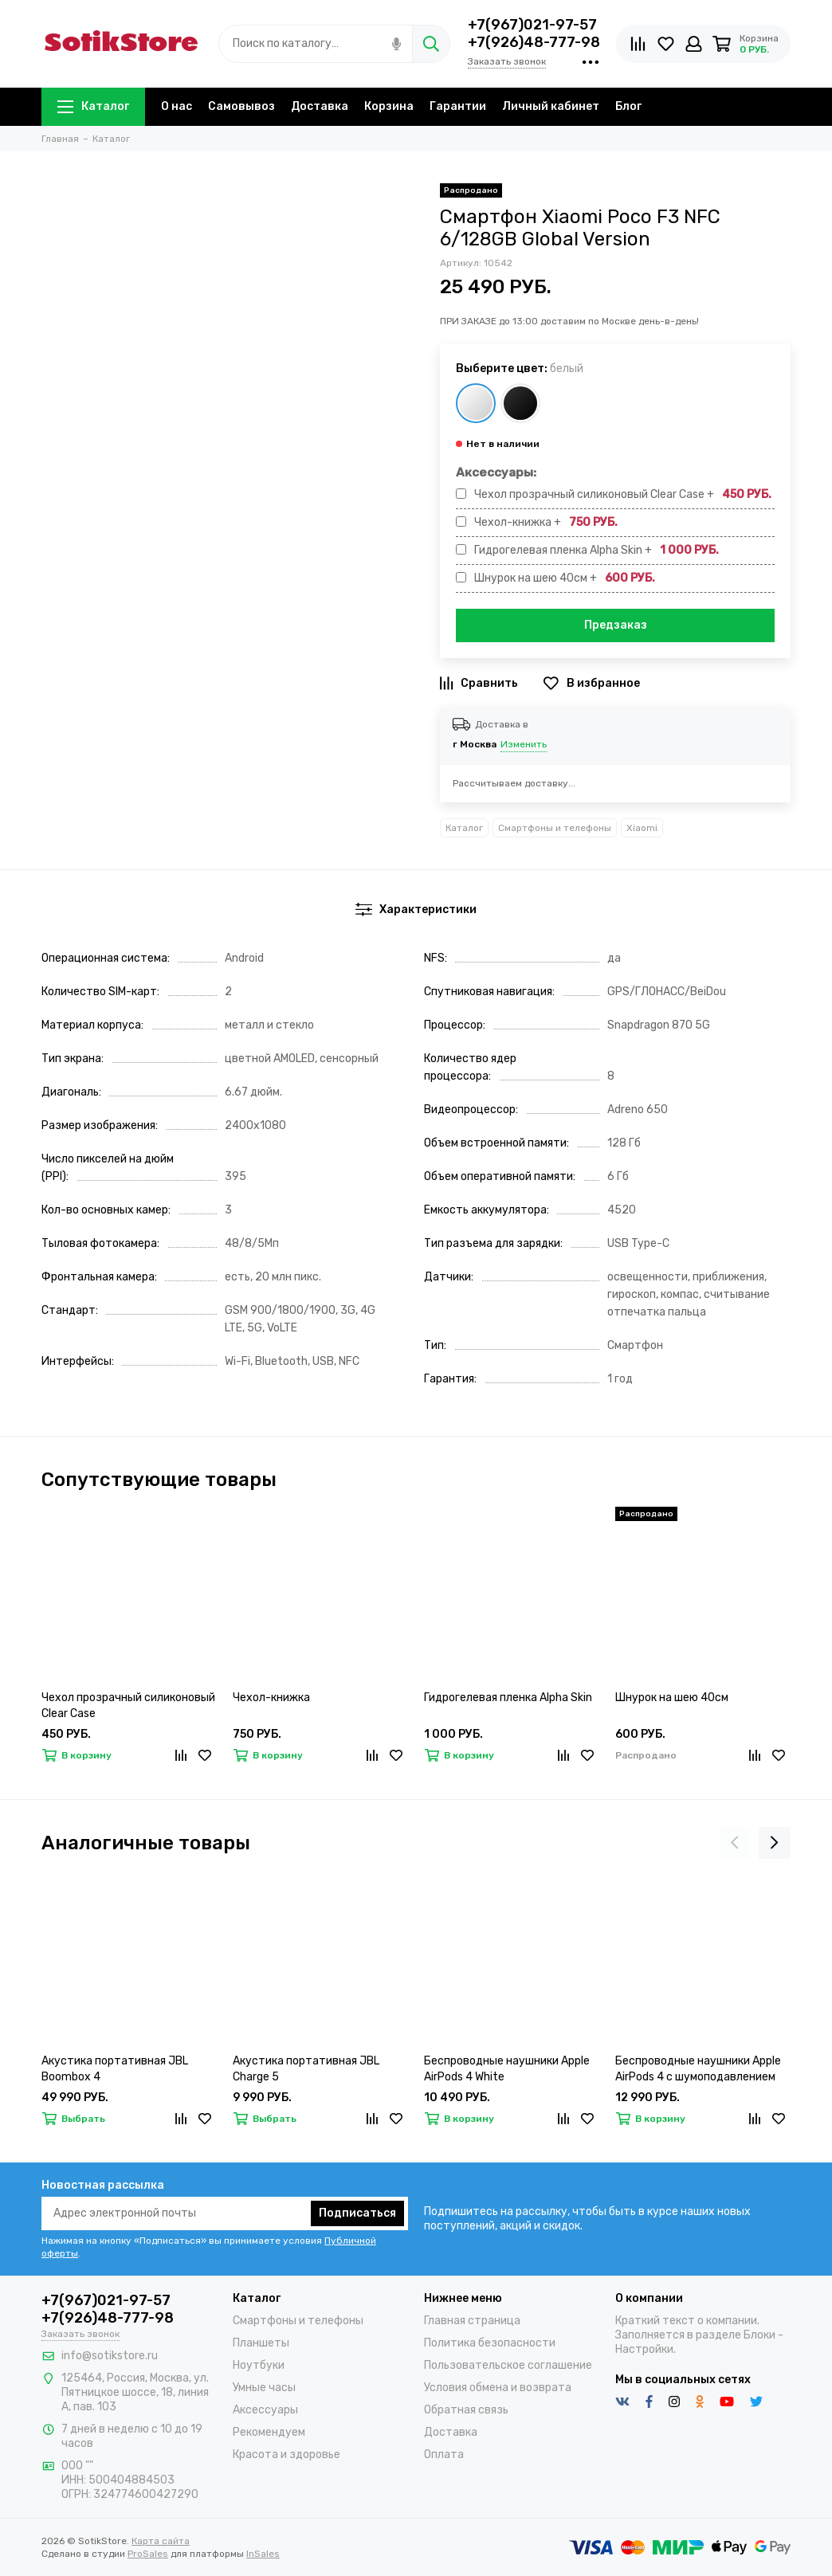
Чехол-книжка (271, 1697)
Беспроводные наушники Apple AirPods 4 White (507, 2069)
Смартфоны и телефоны (554, 827)
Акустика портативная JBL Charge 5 (306, 2069)
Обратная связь (466, 2410)
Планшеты (261, 2343)
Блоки (759, 2335)
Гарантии (458, 106)
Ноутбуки (259, 2365)
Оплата (444, 2454)
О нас (176, 106)
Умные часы (264, 2387)
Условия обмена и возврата (497, 2387)
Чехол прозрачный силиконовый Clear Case (128, 1705)
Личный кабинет (550, 106)
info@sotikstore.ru (109, 2355)
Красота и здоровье (286, 2454)
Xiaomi (641, 827)
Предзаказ (615, 625)
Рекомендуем (269, 2432)
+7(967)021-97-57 (532, 24)
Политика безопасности (489, 2343)
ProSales (148, 2553)
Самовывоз (241, 106)
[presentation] (735, 1843)
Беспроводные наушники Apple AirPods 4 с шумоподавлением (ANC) (698, 2069)
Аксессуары (265, 2410)
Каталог (93, 106)
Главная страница (472, 2320)
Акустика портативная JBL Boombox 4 (114, 2069)
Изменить (523, 744)
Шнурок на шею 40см (671, 1697)
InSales (263, 2553)
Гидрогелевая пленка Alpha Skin (508, 1697)
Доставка (319, 106)
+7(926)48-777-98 (534, 42)
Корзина (389, 106)
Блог (628, 106)
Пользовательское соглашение (508, 2365)
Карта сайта (160, 2541)
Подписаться (357, 2213)
